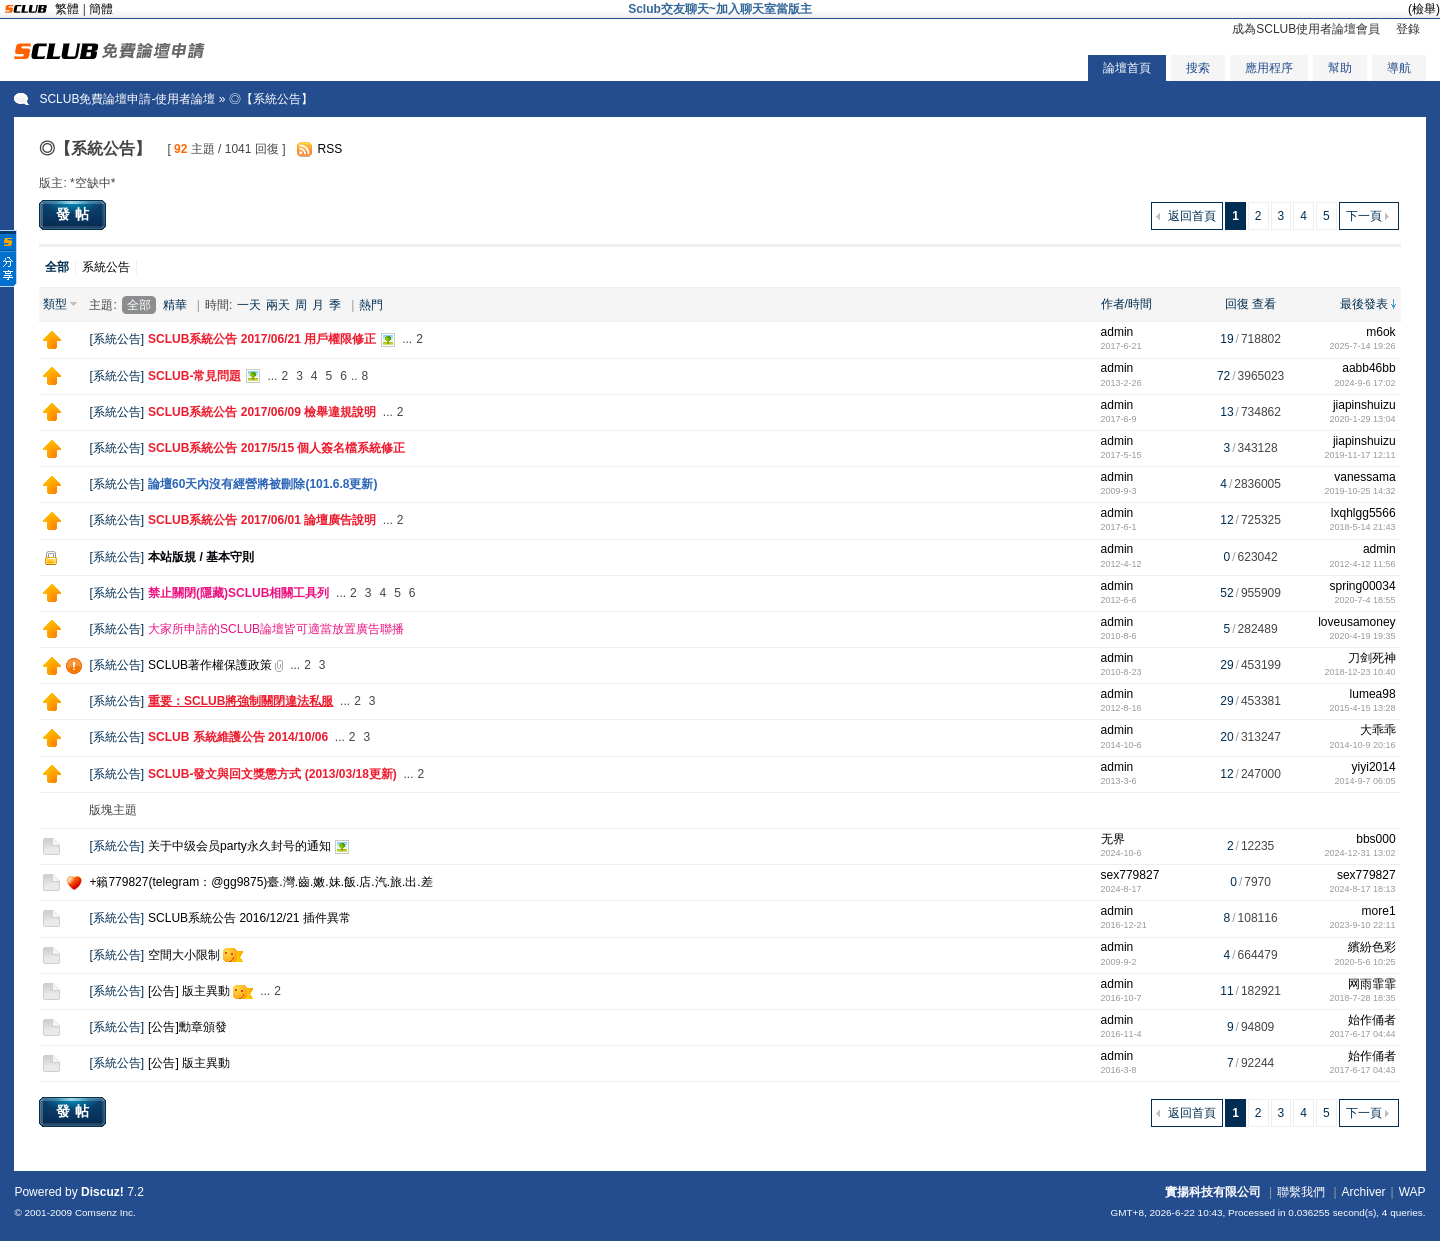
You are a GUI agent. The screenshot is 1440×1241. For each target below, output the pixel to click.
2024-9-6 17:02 (1365, 383)
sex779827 (1130, 875)
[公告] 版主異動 (189, 991)
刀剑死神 (1372, 658)
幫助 (1340, 68)
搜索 (1198, 68)
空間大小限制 (184, 955)
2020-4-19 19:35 (1363, 636)
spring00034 (1363, 586)
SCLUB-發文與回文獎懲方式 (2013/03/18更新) (272, 774)
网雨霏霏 (1372, 984)
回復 (1237, 304)
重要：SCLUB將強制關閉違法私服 (240, 701)
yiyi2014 (1374, 767)
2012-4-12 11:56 (1363, 564)
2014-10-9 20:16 (1363, 745)
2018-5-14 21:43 (1363, 527)
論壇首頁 (1127, 68)
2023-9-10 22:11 (1363, 925)
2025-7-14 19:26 (1363, 346)
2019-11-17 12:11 (1360, 455)
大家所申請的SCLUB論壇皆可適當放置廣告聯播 (276, 629)
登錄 (1408, 29)
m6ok (1380, 332)
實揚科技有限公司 (1213, 1192)
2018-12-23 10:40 (1360, 672)
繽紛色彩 (1372, 947)
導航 (1399, 68)
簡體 (101, 9)
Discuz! (102, 1192)
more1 (1379, 911)
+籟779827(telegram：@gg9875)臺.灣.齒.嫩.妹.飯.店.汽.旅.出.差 (260, 882)
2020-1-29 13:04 (1363, 419)
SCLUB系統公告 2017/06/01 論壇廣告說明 (262, 520)
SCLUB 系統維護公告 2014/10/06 (238, 737)
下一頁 (1364, 216)
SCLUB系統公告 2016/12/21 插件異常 (249, 918)
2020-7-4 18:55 (1365, 600)
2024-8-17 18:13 (1363, 889)
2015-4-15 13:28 (1363, 708)
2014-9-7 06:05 (1365, 781)
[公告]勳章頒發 (187, 1027)
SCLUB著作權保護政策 (210, 665)
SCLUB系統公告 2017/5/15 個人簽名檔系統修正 (276, 448)
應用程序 (1269, 68)
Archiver (1364, 1192)
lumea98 (1373, 694)
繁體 (67, 9)
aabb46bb (1368, 368)
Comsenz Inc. (105, 1212)
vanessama (1364, 477)
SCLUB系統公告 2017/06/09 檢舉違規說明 (262, 412)
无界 (1113, 839)
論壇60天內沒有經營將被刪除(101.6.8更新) (262, 484)
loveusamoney (1356, 622)
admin (1117, 332)
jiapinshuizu (1364, 405)
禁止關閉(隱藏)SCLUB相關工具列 (238, 593)
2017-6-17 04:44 (1363, 1034)
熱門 (371, 305)
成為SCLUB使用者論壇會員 (1306, 29)
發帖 (75, 214)
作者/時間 (1126, 304)
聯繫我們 (1301, 1192)
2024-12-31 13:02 (1360, 853)
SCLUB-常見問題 (194, 376)
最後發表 (1364, 304)
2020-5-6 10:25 (1365, 962)
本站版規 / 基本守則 (201, 557)
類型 (55, 304)
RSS (329, 149)
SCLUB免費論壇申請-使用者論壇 (127, 99)
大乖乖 (1378, 730)
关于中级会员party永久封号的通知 (239, 846)
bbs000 (1375, 839)
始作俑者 (1372, 1020)
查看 (1264, 304)
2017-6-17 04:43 (1363, 1070)
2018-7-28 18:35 (1363, 998)
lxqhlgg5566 (1363, 513)
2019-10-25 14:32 (1360, 491)
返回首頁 (1192, 216)
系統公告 (106, 267)
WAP (1412, 1192)
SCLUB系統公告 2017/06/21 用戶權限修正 (262, 339)
